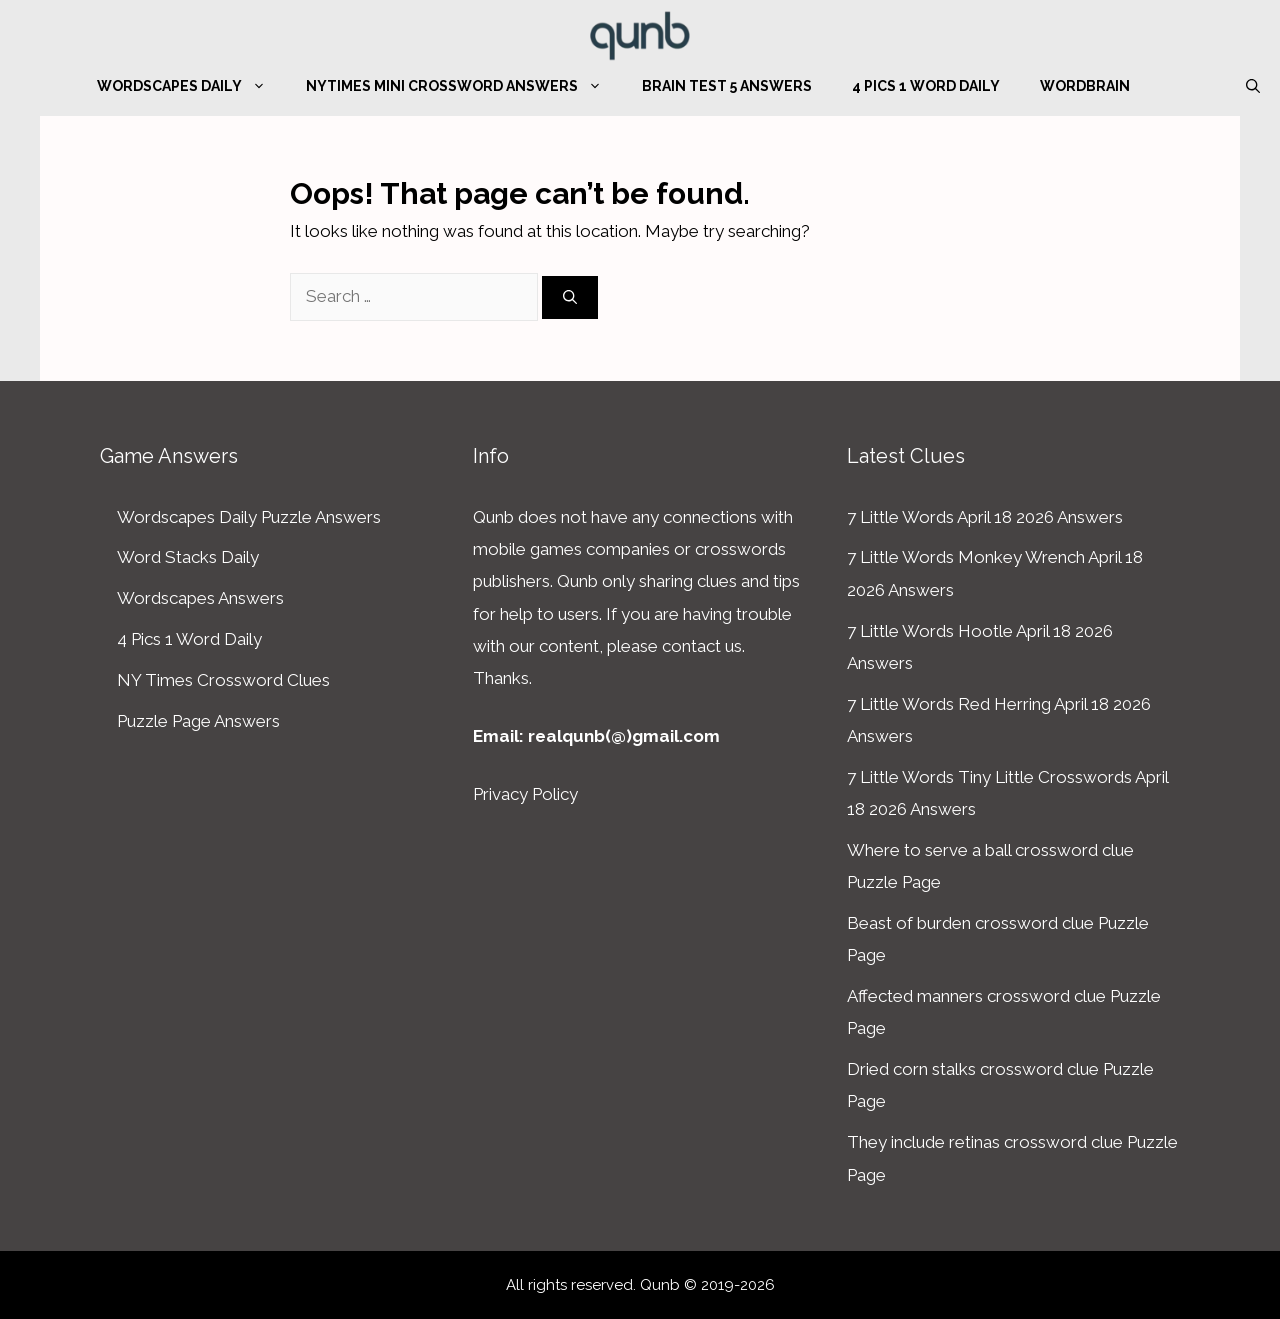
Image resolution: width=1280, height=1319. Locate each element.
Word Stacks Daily (188, 557)
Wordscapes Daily (191, 86)
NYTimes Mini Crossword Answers (464, 86)
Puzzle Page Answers (198, 721)
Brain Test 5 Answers (727, 86)
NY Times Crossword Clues (223, 680)
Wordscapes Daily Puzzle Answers (249, 517)
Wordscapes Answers (200, 598)
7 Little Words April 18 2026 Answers (985, 517)
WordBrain (1085, 86)
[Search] (570, 297)
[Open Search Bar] (1253, 86)
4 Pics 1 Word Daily (926, 86)
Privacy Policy (525, 794)
